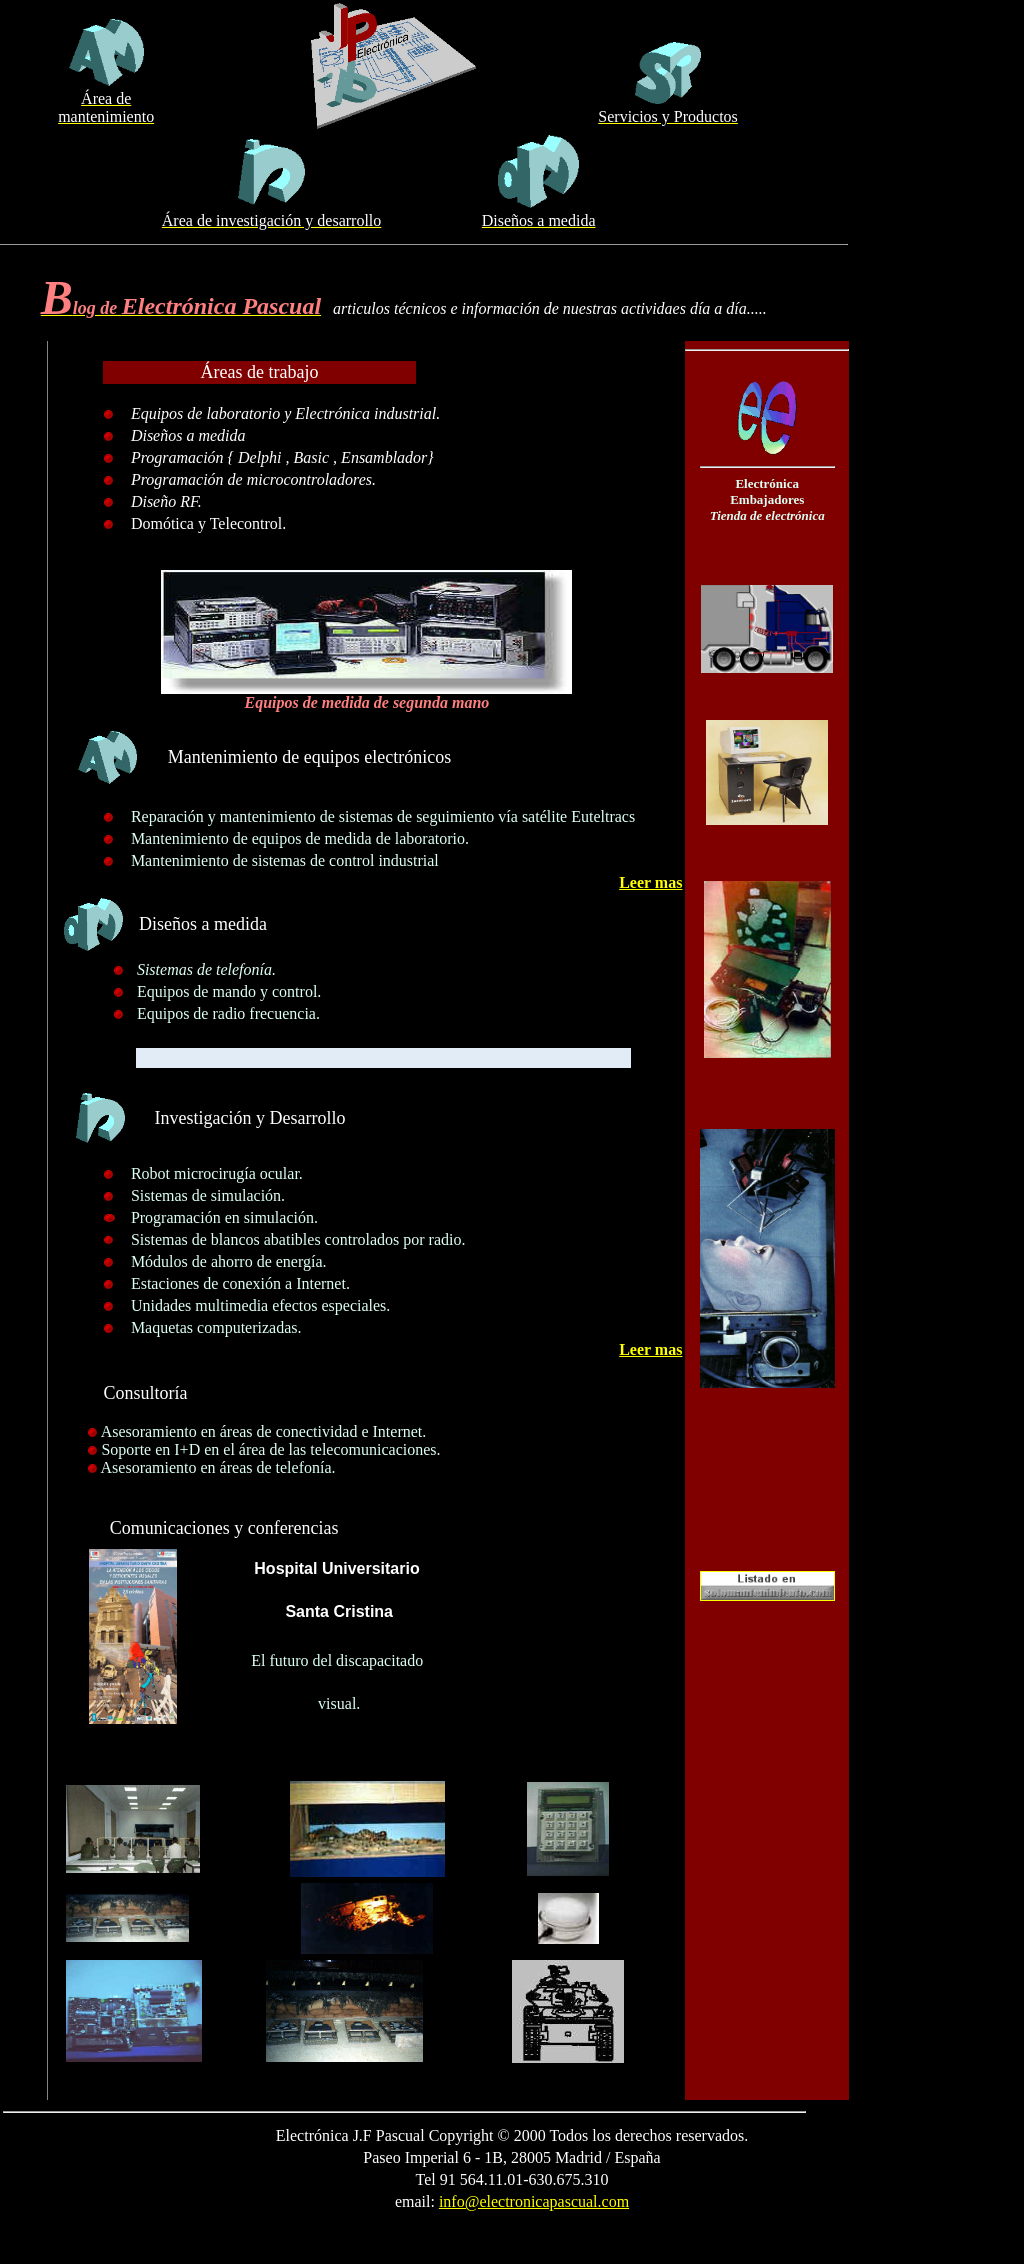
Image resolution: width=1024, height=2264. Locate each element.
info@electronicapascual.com (534, 2201)
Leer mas (650, 882)
